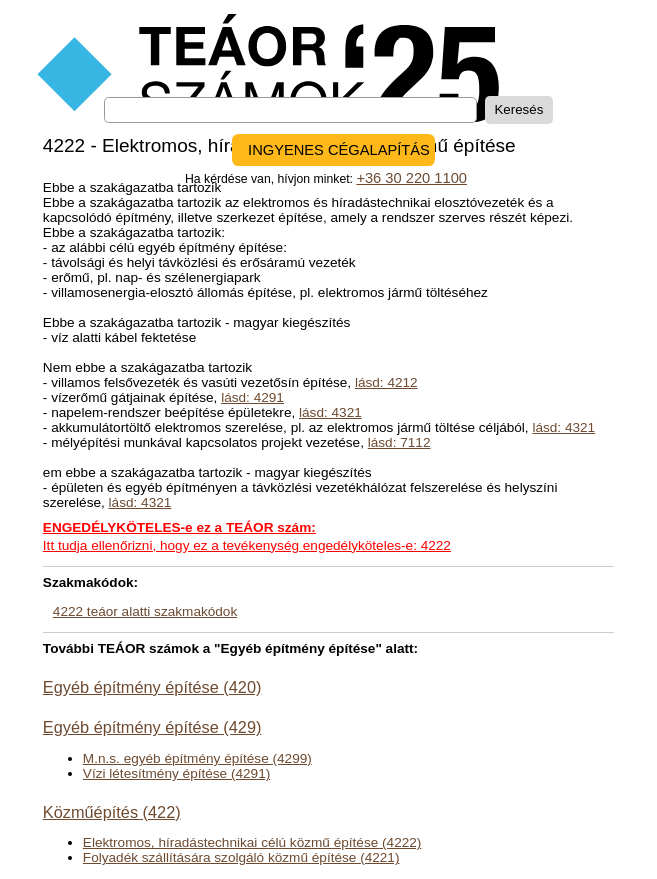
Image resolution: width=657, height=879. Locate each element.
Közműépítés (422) (112, 812)
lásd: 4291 (252, 397)
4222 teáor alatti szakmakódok (145, 611)
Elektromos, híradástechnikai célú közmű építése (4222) (252, 842)
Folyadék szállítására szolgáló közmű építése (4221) (241, 857)
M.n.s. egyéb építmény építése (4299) (197, 758)
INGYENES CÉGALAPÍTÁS (339, 150)
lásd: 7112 (399, 442)
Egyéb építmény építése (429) (152, 727)
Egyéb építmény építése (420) (152, 687)
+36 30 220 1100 (411, 178)
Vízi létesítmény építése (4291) (176, 773)
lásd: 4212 (386, 382)
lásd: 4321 (330, 412)
